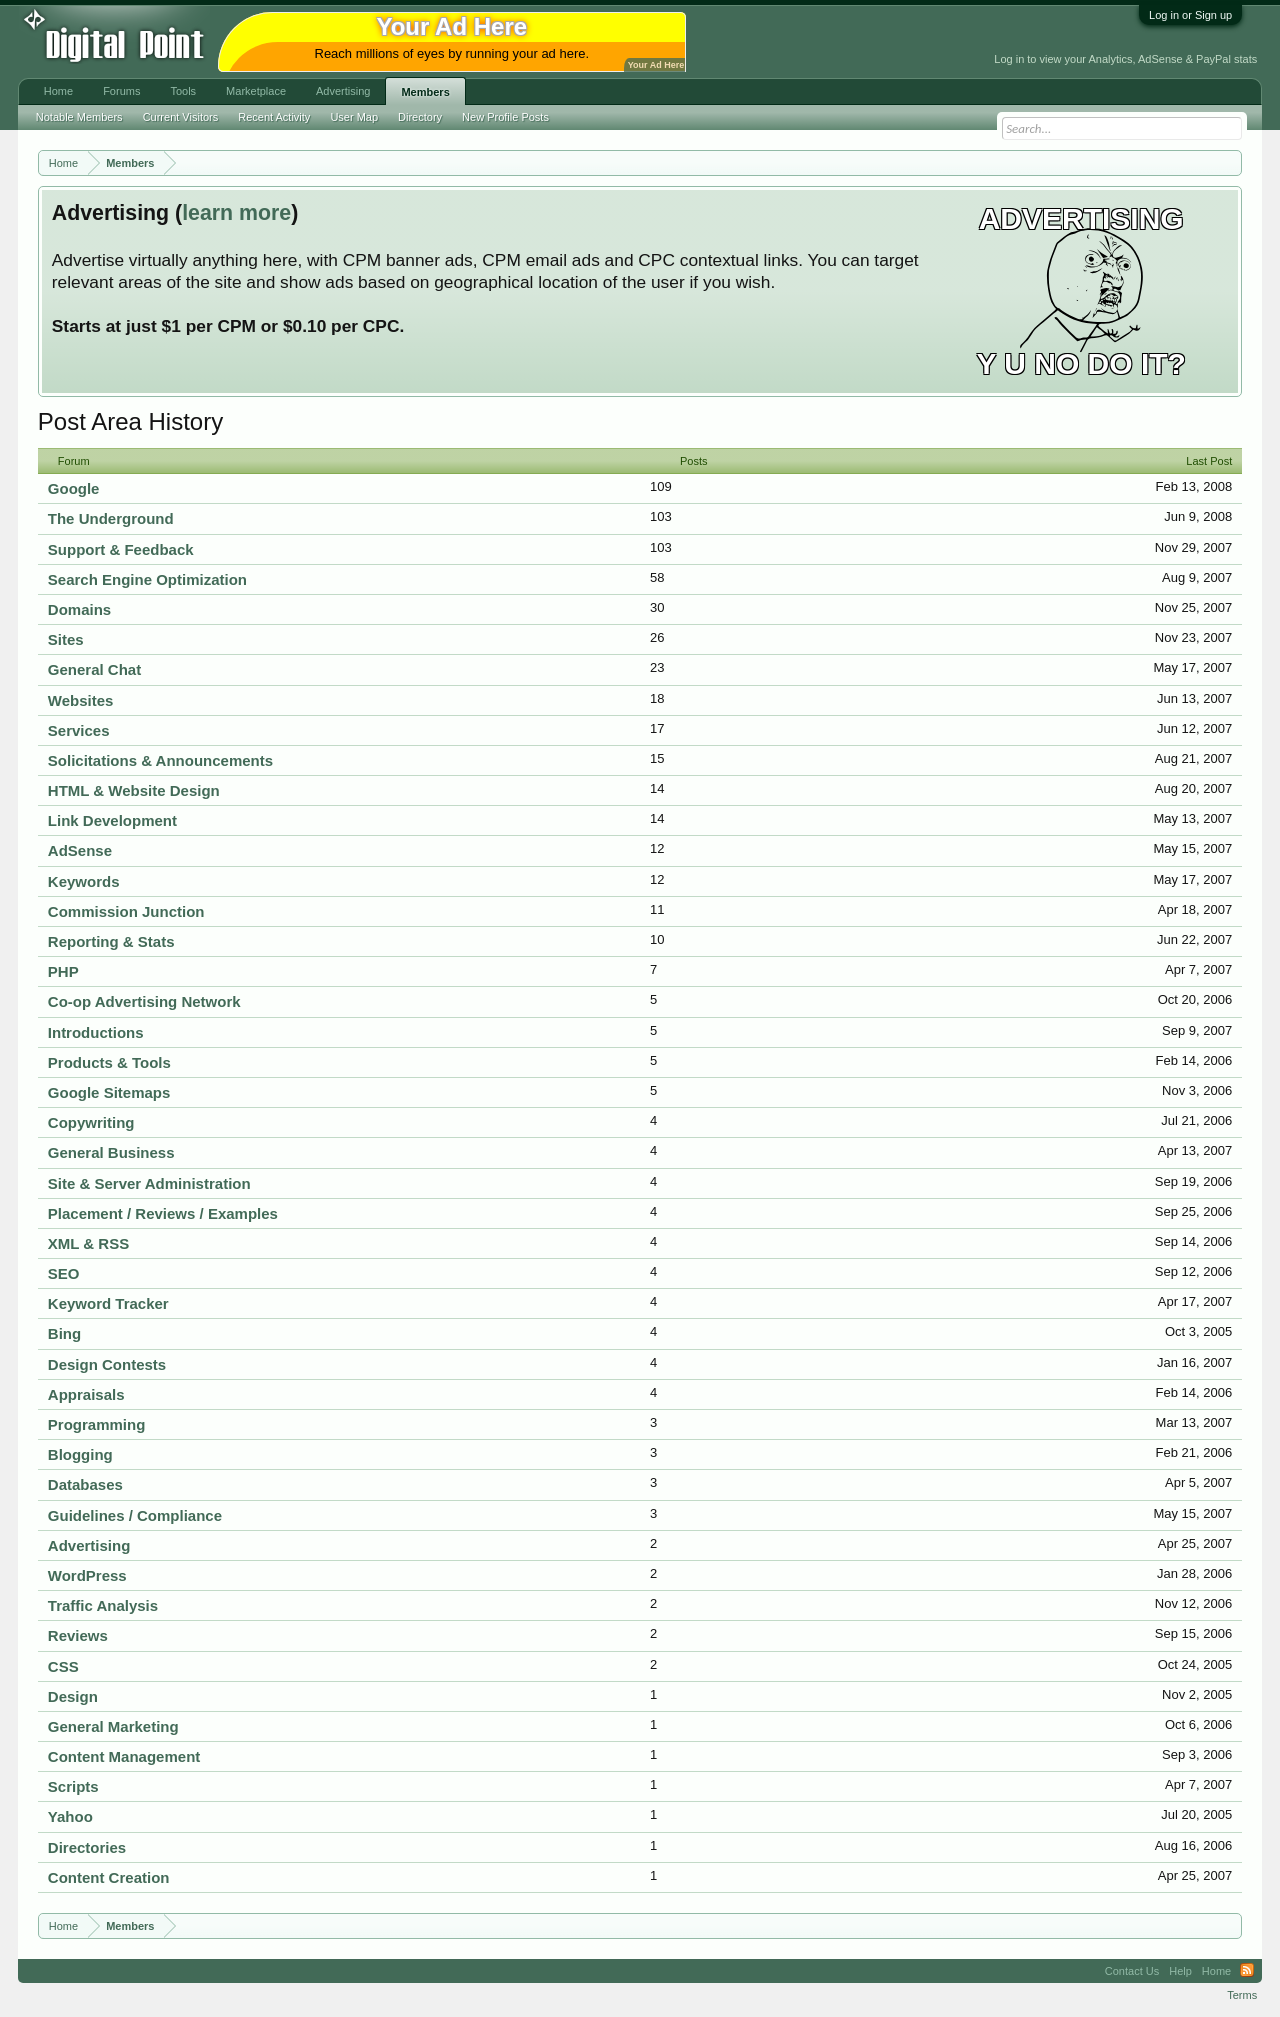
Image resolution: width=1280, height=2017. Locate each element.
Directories (87, 1847)
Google (74, 488)
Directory (420, 117)
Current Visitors (181, 117)
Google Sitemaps (109, 1092)
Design (73, 1696)
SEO (64, 1273)
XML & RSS (88, 1243)
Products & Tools (109, 1062)
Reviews (78, 1635)
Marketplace (256, 91)
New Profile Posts (505, 117)
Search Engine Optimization (147, 579)
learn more (236, 213)
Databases (85, 1484)
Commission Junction (126, 911)
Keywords (84, 881)
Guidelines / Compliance (135, 1515)
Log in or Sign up (1190, 15)
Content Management (124, 1756)
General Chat (94, 669)
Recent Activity (274, 117)
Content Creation (109, 1877)
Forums (121, 91)
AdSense (80, 850)
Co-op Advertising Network (144, 1001)
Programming (97, 1424)
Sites (66, 639)
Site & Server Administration (149, 1183)
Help (1180, 1971)
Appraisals (86, 1394)
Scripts (73, 1786)
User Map (354, 117)
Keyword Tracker (108, 1303)
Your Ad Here (656, 65)
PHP (63, 971)
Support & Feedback (121, 549)
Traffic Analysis (103, 1605)
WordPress (87, 1575)
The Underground (111, 518)
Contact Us (1132, 1971)
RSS (1247, 1971)
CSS (63, 1666)
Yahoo (70, 1816)
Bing (64, 1333)
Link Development (112, 820)
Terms (1242, 1995)
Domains (79, 609)
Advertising (89, 1545)
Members (425, 92)
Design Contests (107, 1364)
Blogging (80, 1454)
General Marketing (113, 1726)
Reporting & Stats (111, 941)
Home (58, 91)
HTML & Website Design (134, 790)
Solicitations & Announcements (160, 760)
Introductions (96, 1032)
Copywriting (91, 1122)
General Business (111, 1152)
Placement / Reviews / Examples (163, 1213)
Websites (81, 700)
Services (79, 730)
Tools (183, 91)
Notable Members (79, 117)
